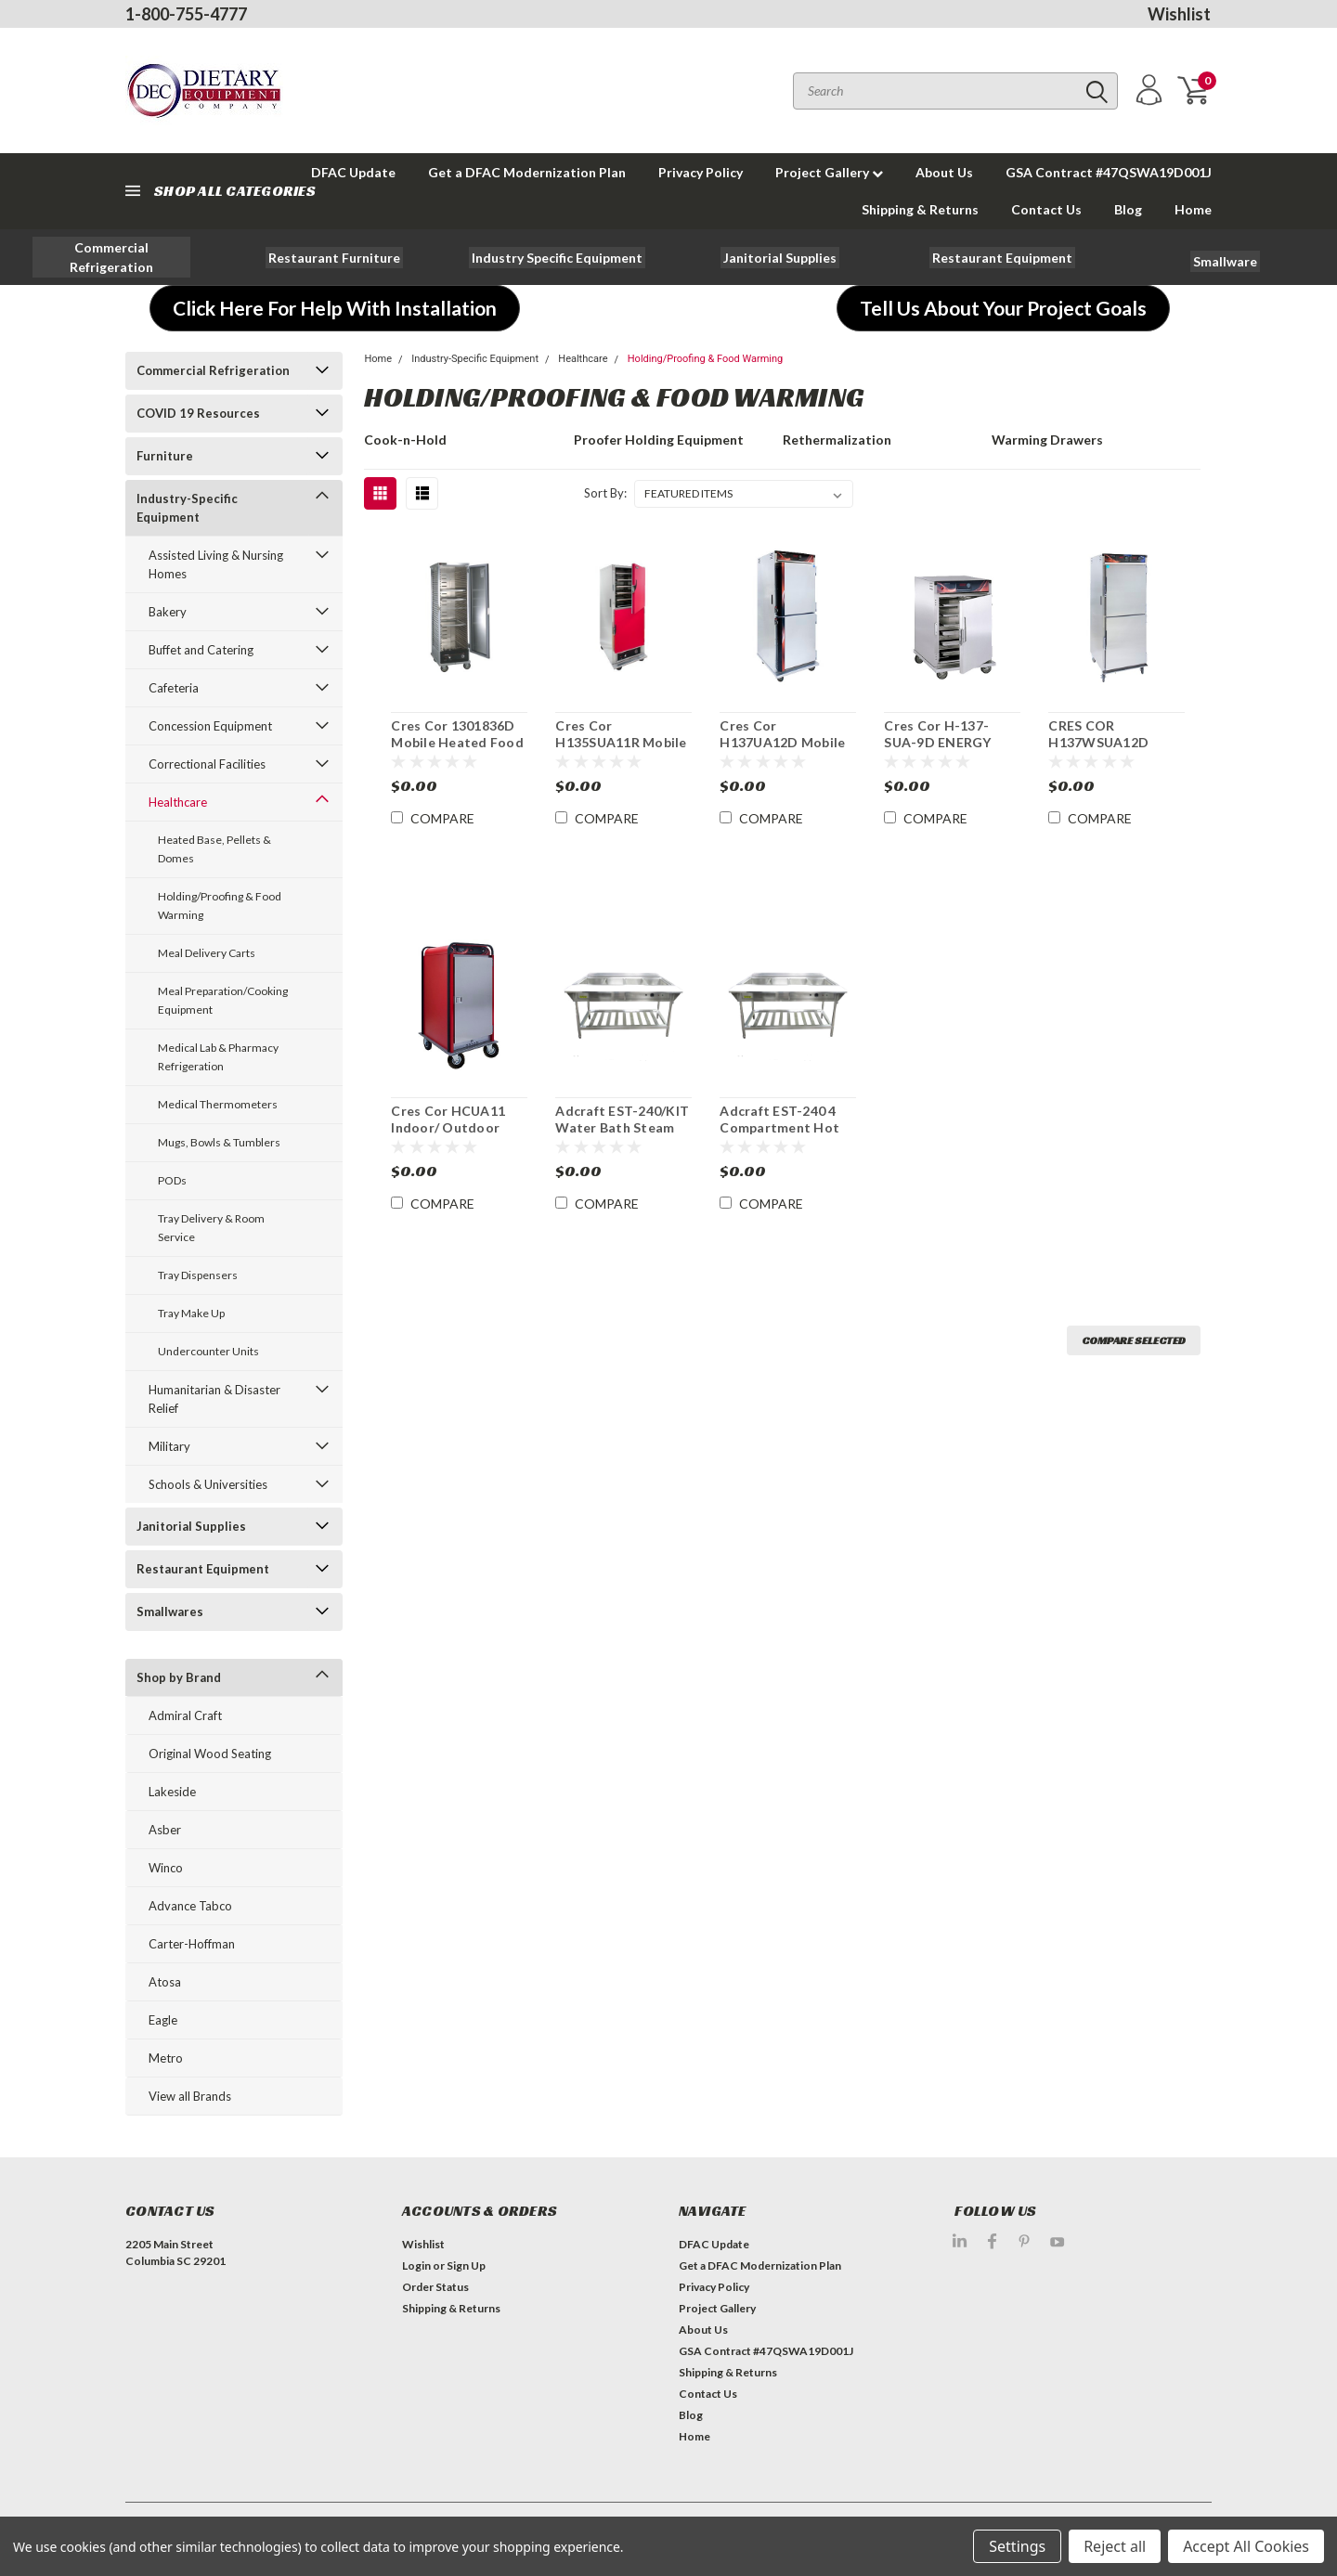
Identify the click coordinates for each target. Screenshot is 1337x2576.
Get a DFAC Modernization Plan (527, 172)
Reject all (1115, 2546)
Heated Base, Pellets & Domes (214, 849)
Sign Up (466, 2265)
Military (169, 1446)
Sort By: (605, 492)
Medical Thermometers (218, 1104)
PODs (172, 1180)
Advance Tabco (190, 1905)
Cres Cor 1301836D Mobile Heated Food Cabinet (457, 742)
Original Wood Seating (210, 1753)
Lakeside (172, 1791)
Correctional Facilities (207, 764)
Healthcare (178, 802)
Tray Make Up (191, 1313)
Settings (1017, 2546)
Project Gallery (829, 172)
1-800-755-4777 (186, 14)
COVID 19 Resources (198, 413)
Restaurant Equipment (202, 1568)
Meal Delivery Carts (206, 953)
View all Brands (190, 2096)
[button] (112, 257)
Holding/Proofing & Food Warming (219, 905)
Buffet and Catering (201, 649)
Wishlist (1179, 14)
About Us (944, 172)
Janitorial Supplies (191, 1526)
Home (1193, 209)
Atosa (165, 1981)
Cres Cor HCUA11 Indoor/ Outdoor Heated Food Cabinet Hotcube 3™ (456, 1135)
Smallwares (169, 1611)
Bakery (168, 611)
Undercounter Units (208, 1351)
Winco (166, 1867)
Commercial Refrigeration (213, 370)
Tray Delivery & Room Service (211, 1227)
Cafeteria (174, 687)
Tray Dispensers (198, 1275)
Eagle (163, 2020)
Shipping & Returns (920, 209)
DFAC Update (714, 2244)
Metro (166, 2058)
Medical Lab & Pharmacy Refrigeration (218, 1057)
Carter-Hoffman (192, 1943)
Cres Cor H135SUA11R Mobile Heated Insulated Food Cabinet (620, 750)
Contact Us (1046, 209)
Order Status (435, 2287)
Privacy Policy (700, 172)
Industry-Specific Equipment (187, 507)
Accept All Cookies (1246, 2546)
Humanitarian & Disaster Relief (214, 1399)
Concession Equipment (210, 725)
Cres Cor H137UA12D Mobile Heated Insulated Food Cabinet (782, 750)
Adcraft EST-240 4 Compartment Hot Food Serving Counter (779, 1135)
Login (416, 2265)
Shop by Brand (178, 1677)
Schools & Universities (208, 1484)
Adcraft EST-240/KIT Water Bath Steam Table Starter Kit (622, 1127)
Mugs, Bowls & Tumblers (219, 1142)
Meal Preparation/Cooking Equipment (223, 1000)
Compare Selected (1134, 1340)
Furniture (164, 455)
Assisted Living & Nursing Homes (216, 564)
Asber (165, 1829)
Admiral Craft (185, 1715)
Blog (1128, 209)
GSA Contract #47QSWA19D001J (1109, 172)
